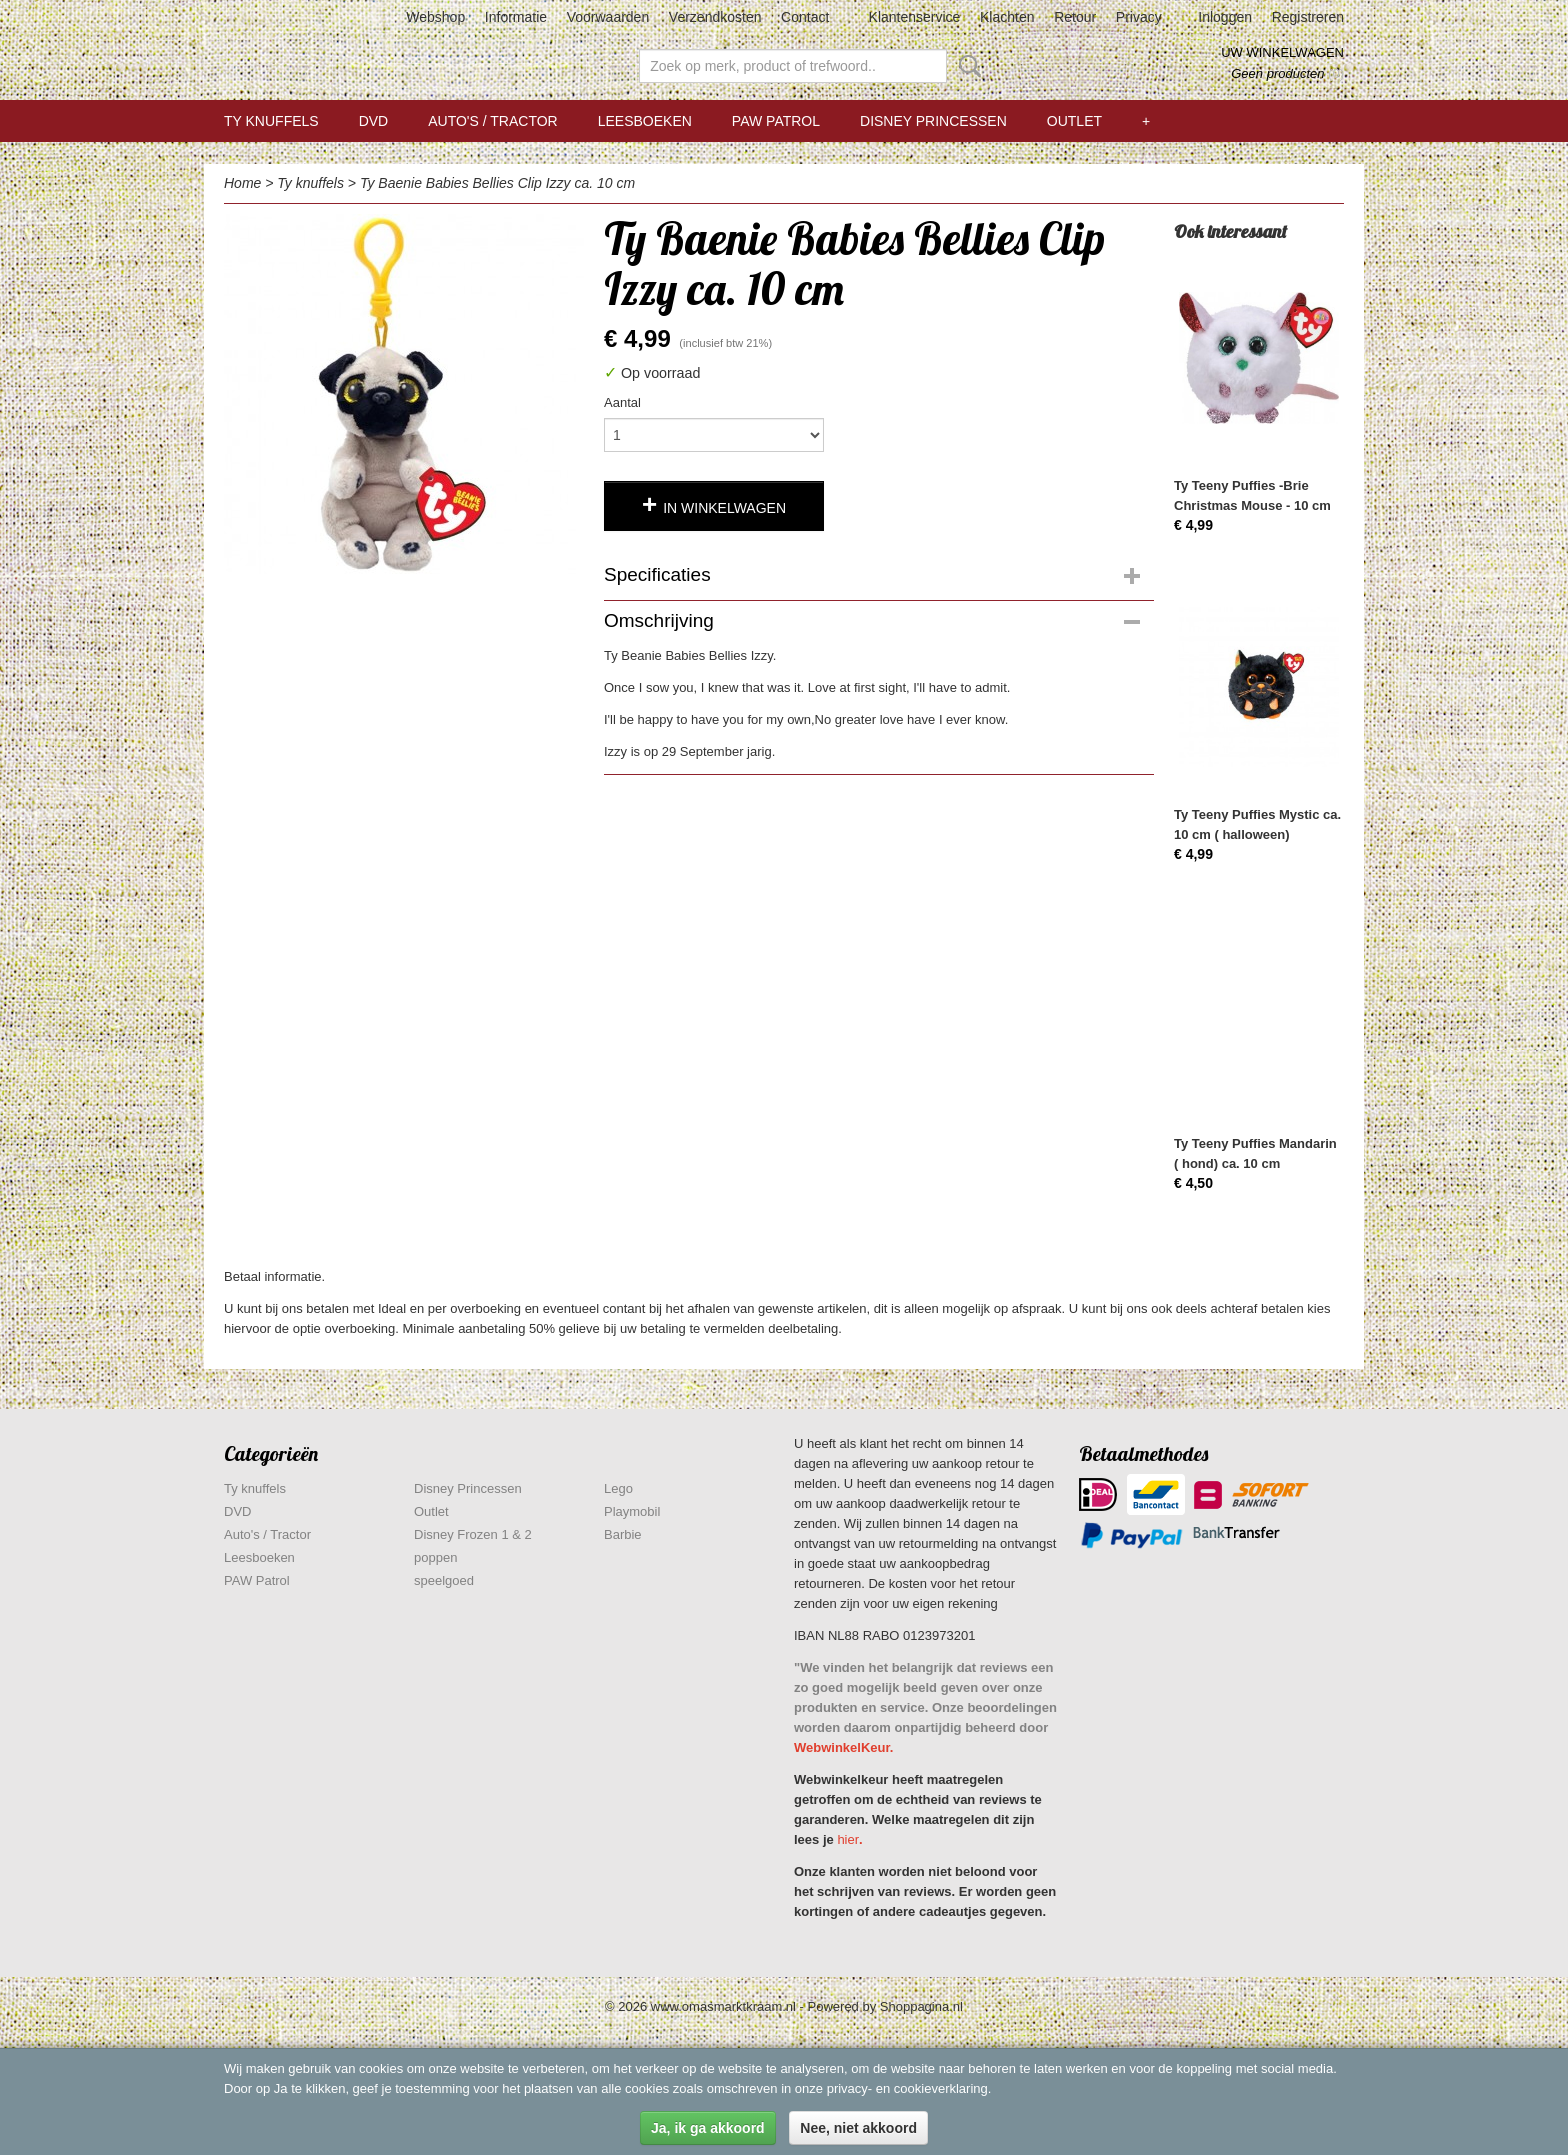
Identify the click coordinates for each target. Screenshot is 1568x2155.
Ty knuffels (271, 121)
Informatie (516, 17)
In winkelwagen (724, 508)
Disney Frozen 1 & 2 (473, 1534)
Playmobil (632, 1511)
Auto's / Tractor (492, 121)
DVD (374, 121)
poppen (435, 1557)
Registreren (1308, 17)
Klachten (1007, 17)
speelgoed (444, 1580)
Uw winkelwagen (1282, 52)
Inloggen (1225, 17)
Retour (1075, 17)
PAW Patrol (776, 121)
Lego (618, 1488)
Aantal (622, 402)
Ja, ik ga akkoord (708, 2128)
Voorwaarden (608, 17)
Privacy (1139, 17)
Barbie (623, 1534)
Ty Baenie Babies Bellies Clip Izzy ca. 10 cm (497, 183)
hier (848, 1839)
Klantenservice (915, 17)
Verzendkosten (715, 17)
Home (242, 183)
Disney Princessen (933, 121)
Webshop (435, 17)
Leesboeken (645, 121)
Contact (805, 17)
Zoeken (966, 66)
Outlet (1074, 121)
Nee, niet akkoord (858, 2128)
